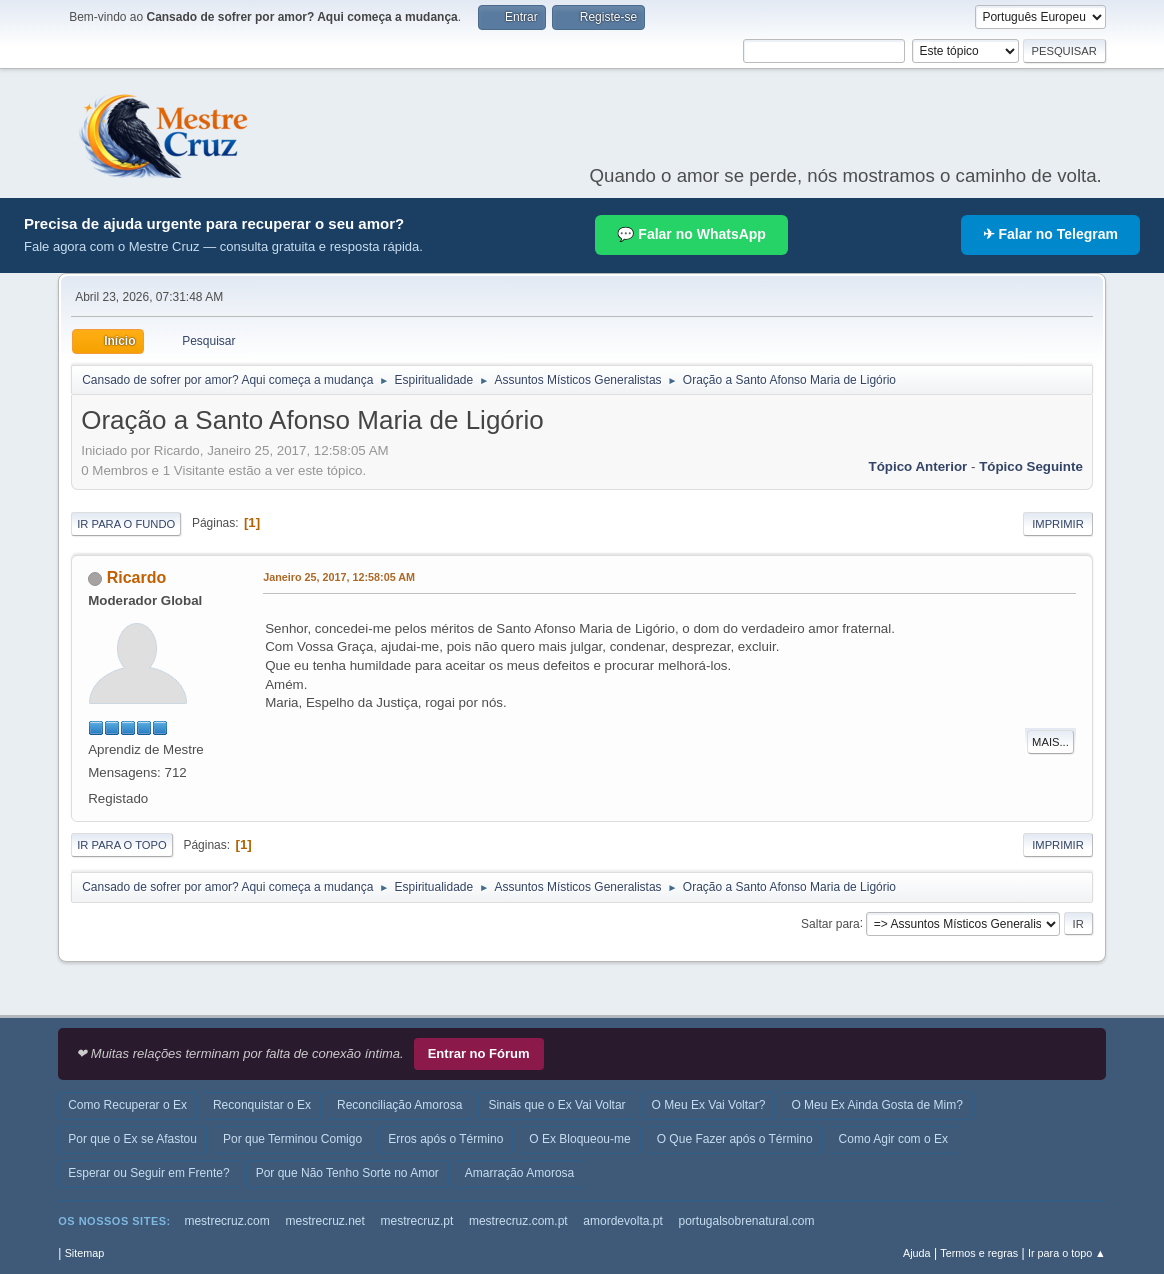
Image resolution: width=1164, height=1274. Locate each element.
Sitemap (85, 1253)
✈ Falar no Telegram (1050, 234)
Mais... (1050, 742)
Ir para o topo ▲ (1067, 1253)
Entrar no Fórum (479, 1053)
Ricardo (137, 577)
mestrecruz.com (226, 1221)
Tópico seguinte (1031, 466)
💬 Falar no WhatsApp (691, 234)
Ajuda (917, 1253)
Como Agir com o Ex (893, 1139)
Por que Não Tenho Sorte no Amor (347, 1173)
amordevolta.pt (622, 1221)
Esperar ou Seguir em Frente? (148, 1173)
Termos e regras (979, 1253)
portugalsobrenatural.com (746, 1221)
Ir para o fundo (126, 524)
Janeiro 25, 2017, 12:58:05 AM (339, 577)
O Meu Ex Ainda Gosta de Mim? (876, 1105)
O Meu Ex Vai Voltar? (709, 1105)
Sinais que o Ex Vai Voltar (556, 1105)
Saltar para (830, 923)
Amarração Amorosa (519, 1173)
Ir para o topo (122, 845)
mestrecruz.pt (417, 1221)
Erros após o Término (445, 1139)
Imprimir (1058, 524)
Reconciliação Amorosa (399, 1105)
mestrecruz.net (325, 1221)
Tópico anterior (918, 466)
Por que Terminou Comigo (292, 1139)
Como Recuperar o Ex (127, 1105)
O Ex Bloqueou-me (579, 1139)
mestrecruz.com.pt (518, 1221)
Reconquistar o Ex (262, 1105)
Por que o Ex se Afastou (132, 1139)
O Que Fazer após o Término (735, 1139)
